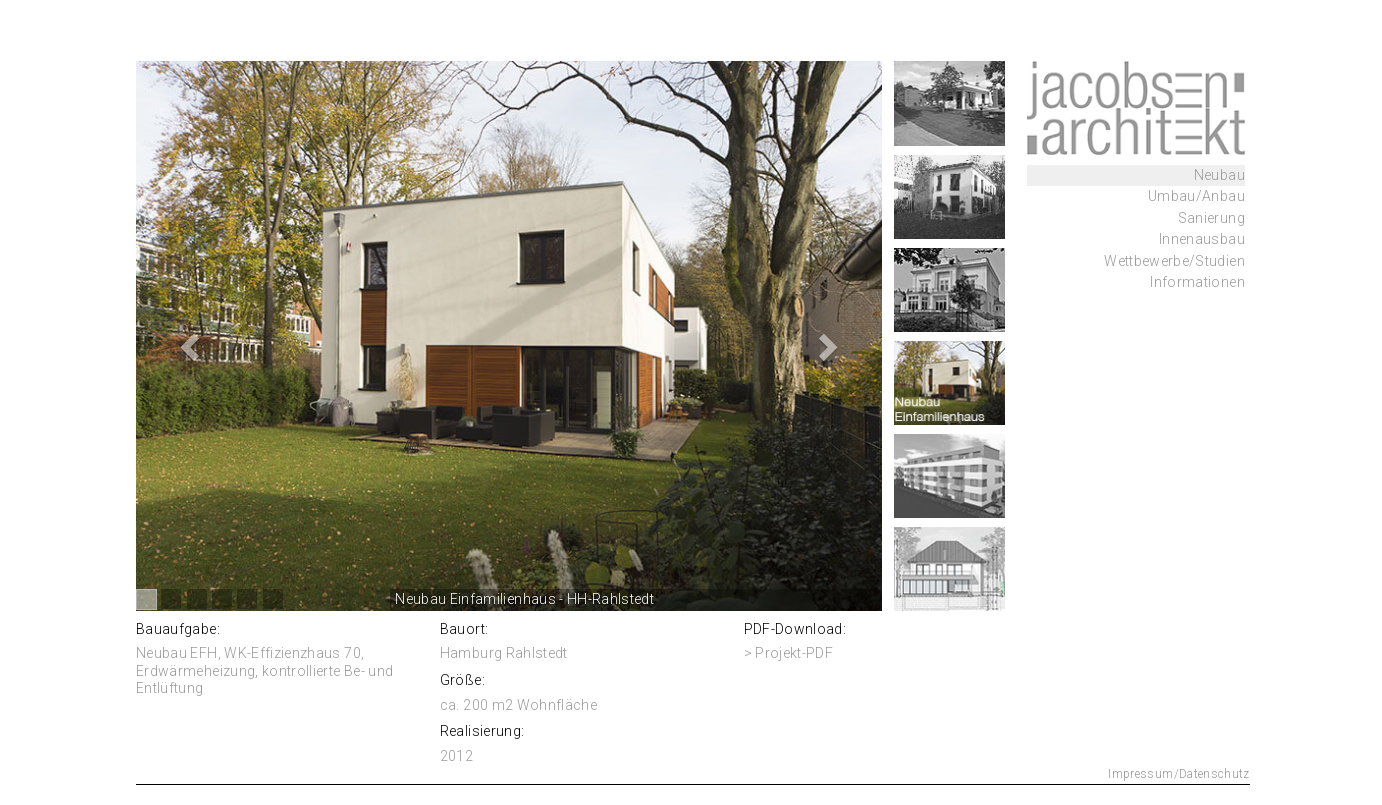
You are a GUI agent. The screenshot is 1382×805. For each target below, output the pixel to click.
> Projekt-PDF (789, 653)
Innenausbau (1202, 239)
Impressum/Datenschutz (1178, 774)
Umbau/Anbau (1196, 196)
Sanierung (1211, 218)
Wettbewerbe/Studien (1174, 261)
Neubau (1219, 175)
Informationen (1197, 282)
